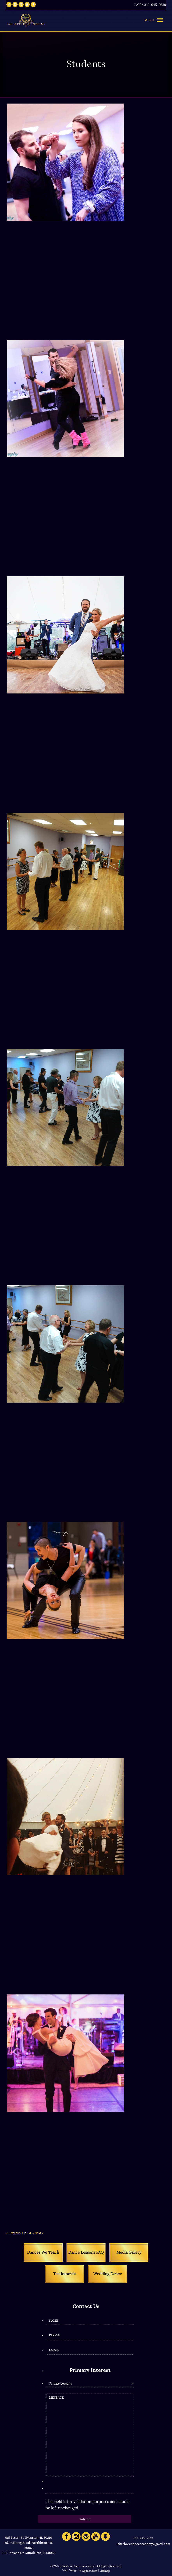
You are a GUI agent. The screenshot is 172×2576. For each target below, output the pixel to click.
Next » (39, 2233)
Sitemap (104, 2571)
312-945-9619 (143, 2538)
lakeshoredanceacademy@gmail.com (143, 2544)
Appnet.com (89, 2571)
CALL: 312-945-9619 (150, 5)
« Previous (13, 2233)
